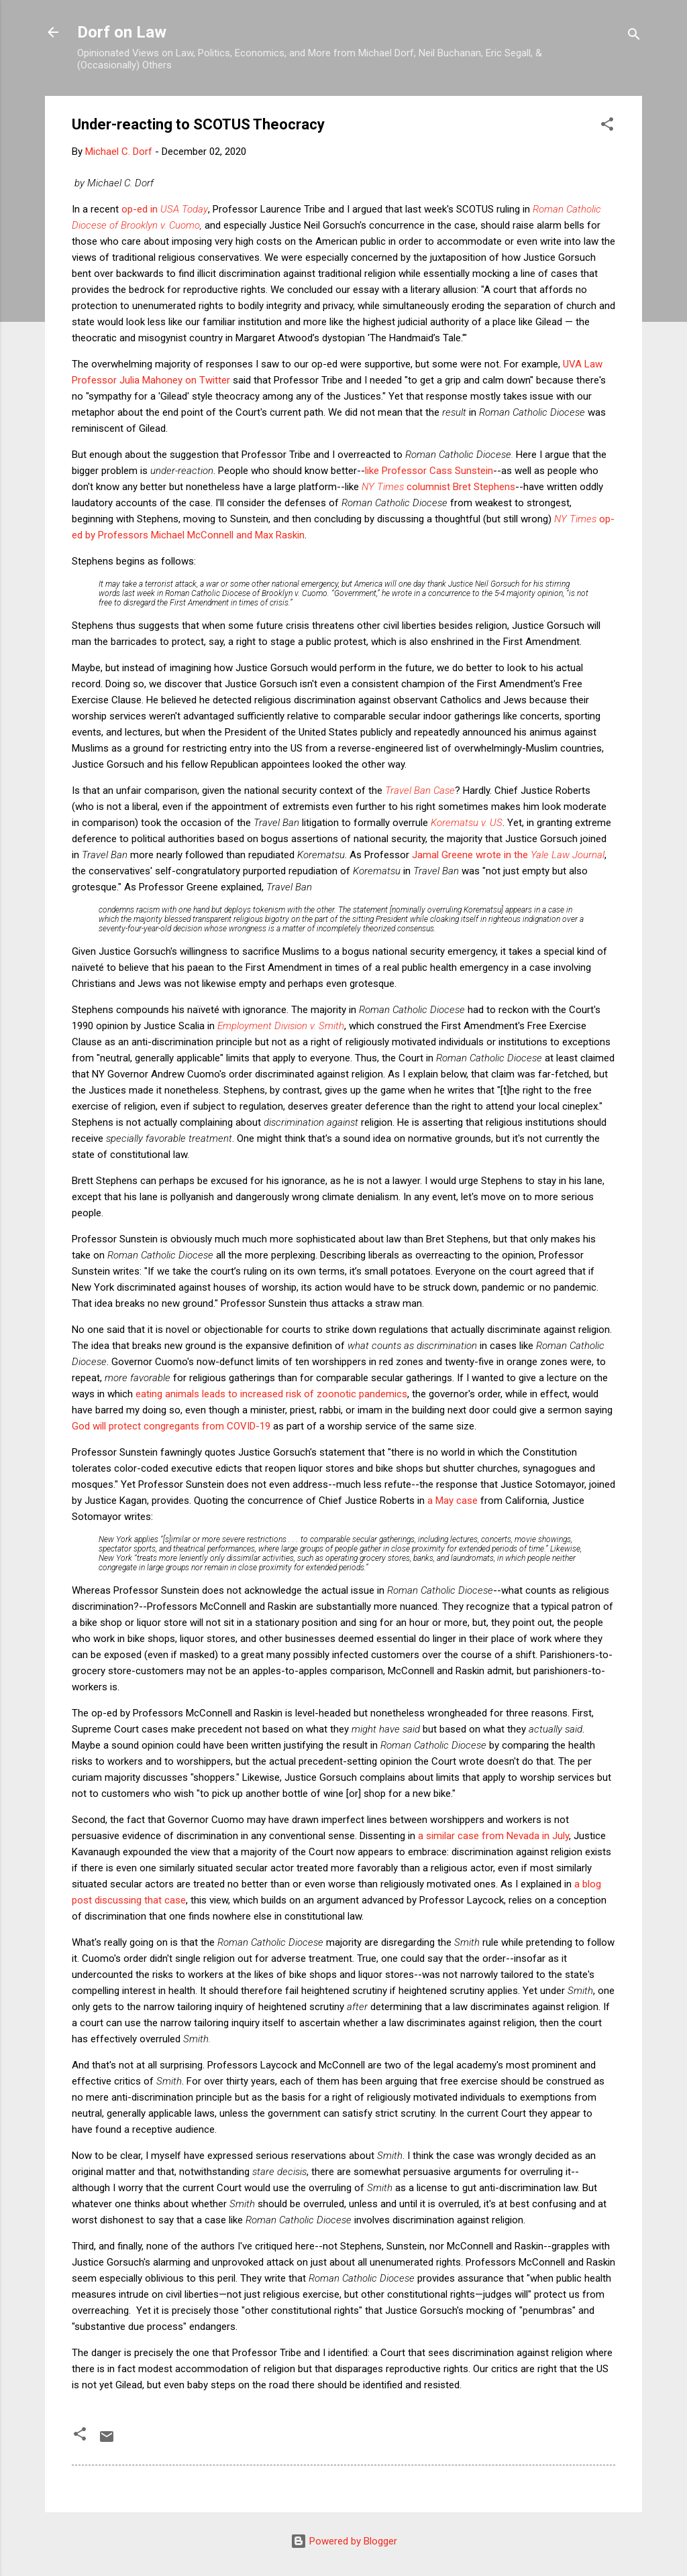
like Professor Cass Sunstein (429, 471)
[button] (607, 126)
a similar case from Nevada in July (493, 1836)
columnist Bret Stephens (438, 487)
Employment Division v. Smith (280, 1026)
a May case (452, 1501)
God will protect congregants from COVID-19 (171, 1426)
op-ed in (164, 209)
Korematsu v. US (467, 823)
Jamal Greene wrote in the (508, 855)
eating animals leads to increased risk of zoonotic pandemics (271, 1394)
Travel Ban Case (420, 790)
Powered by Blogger (343, 2541)
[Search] (634, 36)
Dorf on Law (121, 32)
